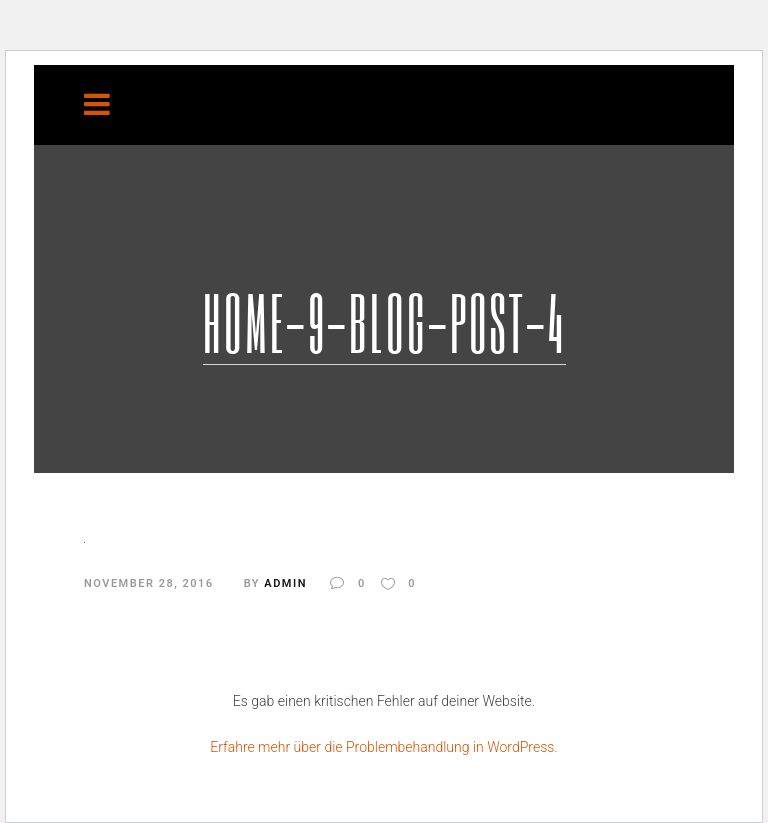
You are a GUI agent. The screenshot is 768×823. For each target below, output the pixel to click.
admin (285, 583)
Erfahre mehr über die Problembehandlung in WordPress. (383, 747)
